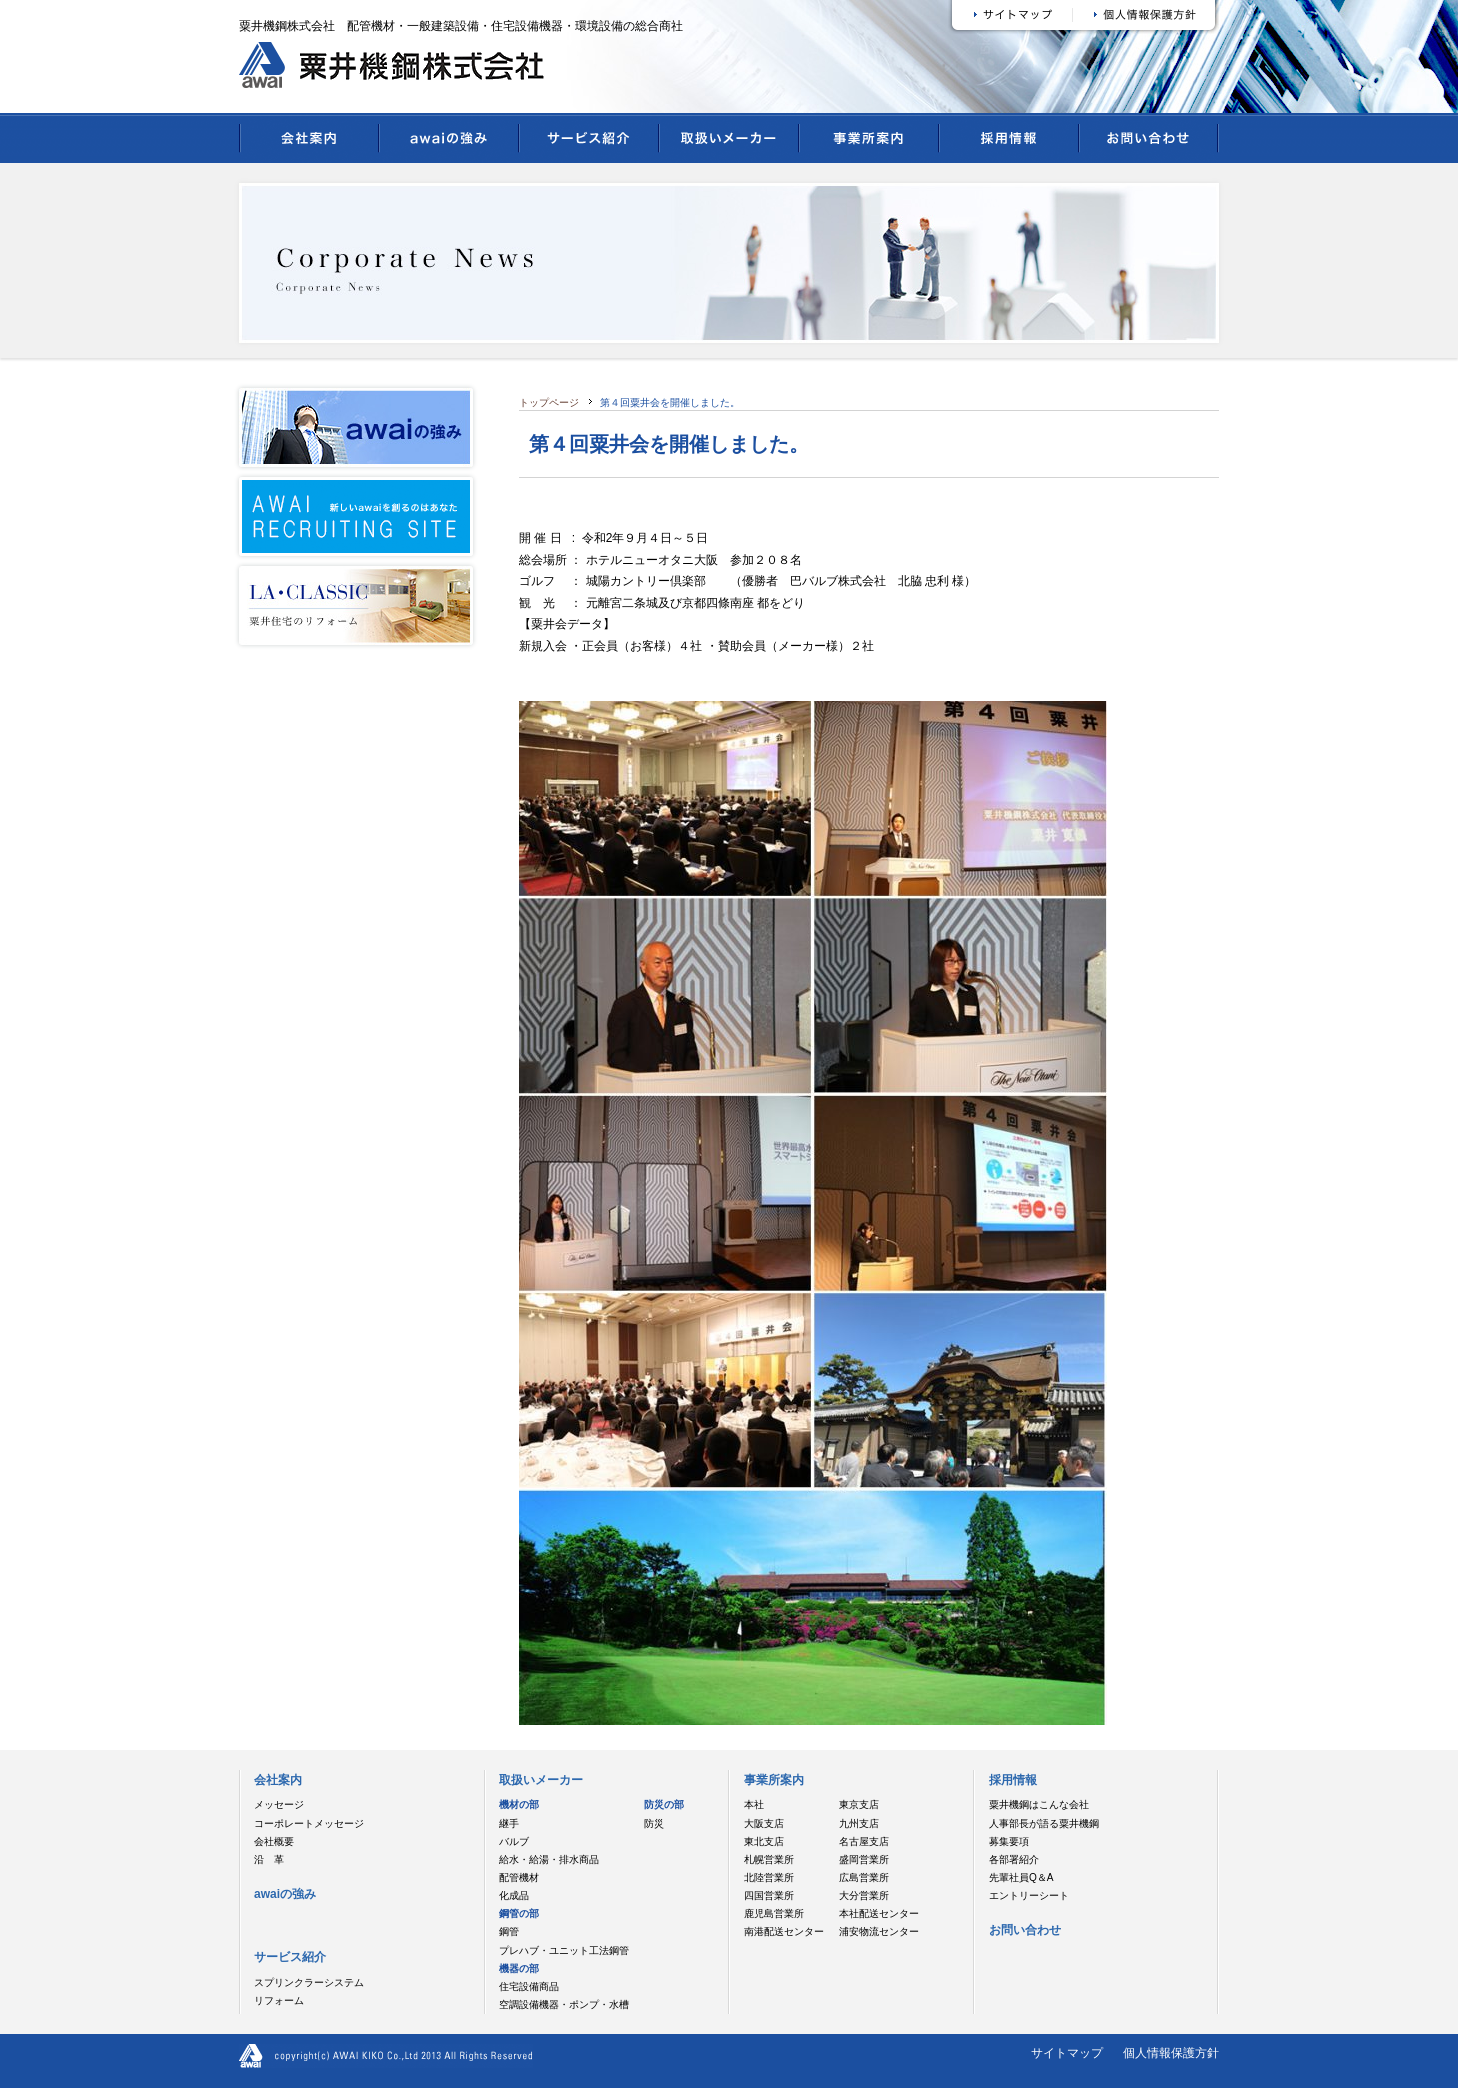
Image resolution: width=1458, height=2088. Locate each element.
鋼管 (509, 1931)
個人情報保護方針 (1171, 2053)
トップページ (549, 402)
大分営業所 (864, 1895)
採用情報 (1009, 148)
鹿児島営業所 (774, 1913)
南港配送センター (784, 1931)
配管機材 (519, 1877)
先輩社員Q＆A (1021, 1877)
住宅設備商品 (529, 1986)
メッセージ (279, 1804)
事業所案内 (869, 148)
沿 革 (269, 1859)
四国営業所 (769, 1895)
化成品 (514, 1895)
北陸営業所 (769, 1877)
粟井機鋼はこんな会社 (1039, 1804)
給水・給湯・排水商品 (549, 1859)
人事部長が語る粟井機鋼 (1044, 1823)
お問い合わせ (1149, 148)
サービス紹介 (589, 148)
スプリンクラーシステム (309, 1982)
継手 (509, 1823)
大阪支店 (764, 1823)
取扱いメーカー (729, 148)
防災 (654, 1823)
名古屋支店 (864, 1841)
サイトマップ (1067, 2053)
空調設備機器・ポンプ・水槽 (564, 2004)
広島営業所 (864, 1877)
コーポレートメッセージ (309, 1823)
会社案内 (309, 148)
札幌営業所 (769, 1859)
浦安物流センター (879, 1931)
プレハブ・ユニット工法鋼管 (564, 1950)
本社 (754, 1804)
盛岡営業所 (864, 1859)
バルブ (514, 1841)
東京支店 (859, 1804)
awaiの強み (449, 148)
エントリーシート (1029, 1895)
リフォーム (279, 2000)
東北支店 (764, 1841)
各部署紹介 (1014, 1859)
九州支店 (859, 1823)
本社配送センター (879, 1913)
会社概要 (274, 1841)
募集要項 (1009, 1841)
